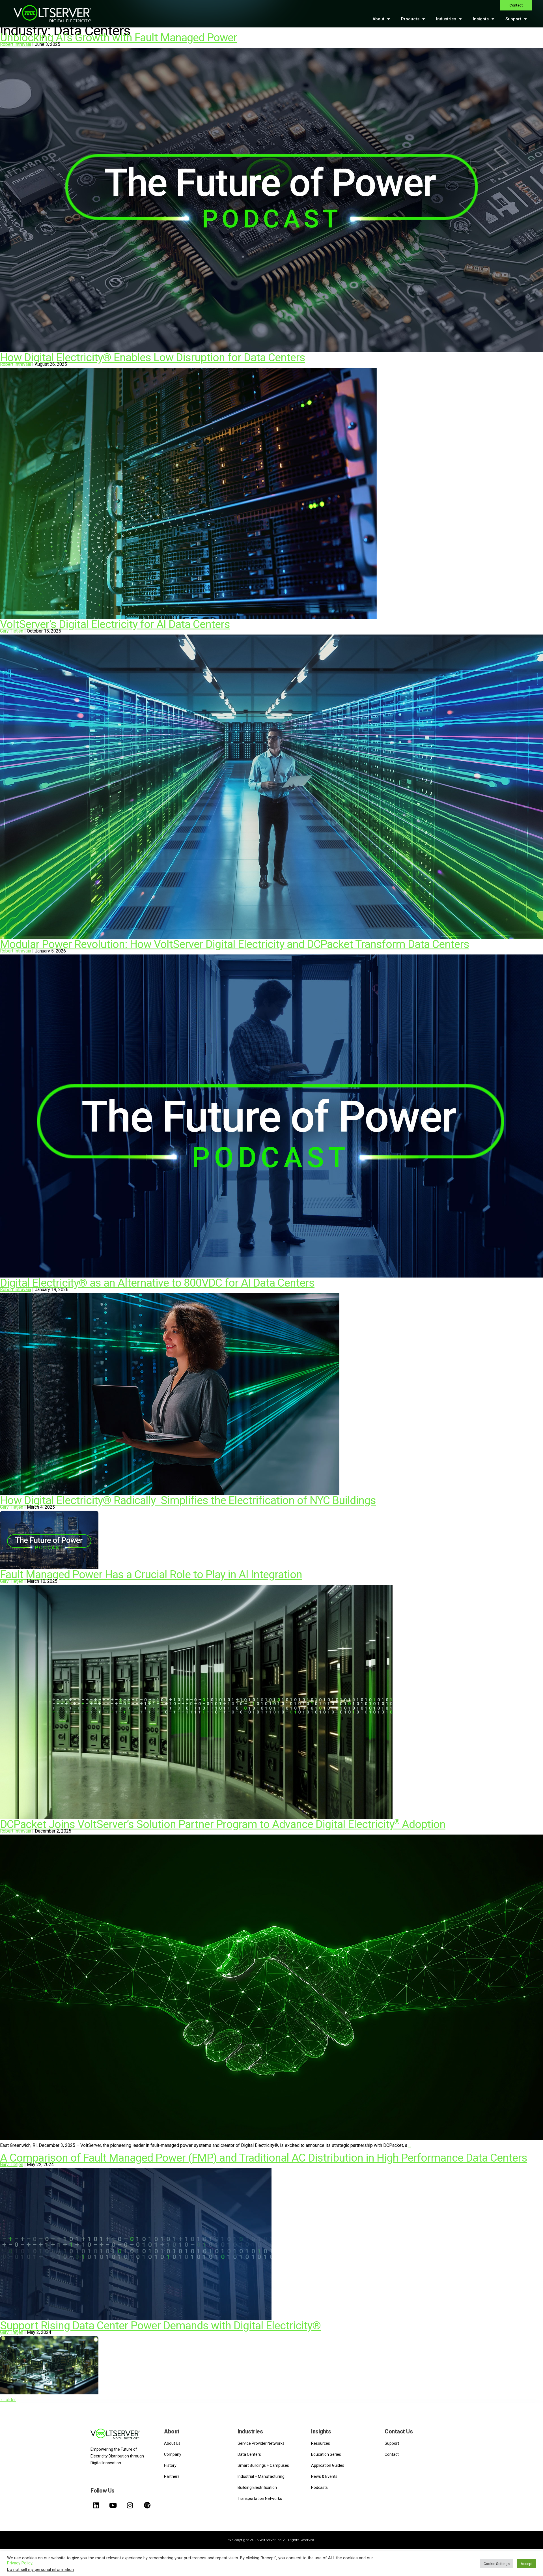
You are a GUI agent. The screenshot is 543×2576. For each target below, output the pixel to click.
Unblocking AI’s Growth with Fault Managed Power (118, 37)
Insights (483, 19)
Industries (449, 19)
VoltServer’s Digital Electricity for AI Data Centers (115, 624)
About (381, 19)
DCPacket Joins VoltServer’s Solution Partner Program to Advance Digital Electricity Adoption (222, 1824)
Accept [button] (527, 2564)
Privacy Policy (19, 2563)
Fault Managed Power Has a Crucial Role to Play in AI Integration (151, 1574)
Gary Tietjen (11, 631)
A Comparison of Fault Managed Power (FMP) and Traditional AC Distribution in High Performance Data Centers (263, 2157)
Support (516, 19)
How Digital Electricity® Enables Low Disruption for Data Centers (152, 357)
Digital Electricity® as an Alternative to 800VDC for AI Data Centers (157, 1282)
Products (413, 19)
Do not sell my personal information (40, 2569)
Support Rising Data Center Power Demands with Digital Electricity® (160, 2325)
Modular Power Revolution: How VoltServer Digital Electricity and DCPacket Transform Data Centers (234, 944)
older (8, 2399)
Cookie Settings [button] (497, 2564)
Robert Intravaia (15, 44)
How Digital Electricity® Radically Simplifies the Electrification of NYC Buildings (188, 1500)
